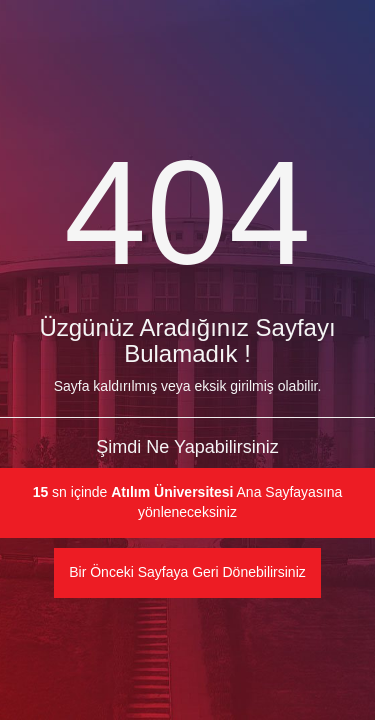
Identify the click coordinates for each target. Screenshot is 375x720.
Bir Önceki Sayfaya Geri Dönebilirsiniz (187, 572)
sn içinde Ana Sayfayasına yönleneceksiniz (188, 502)
